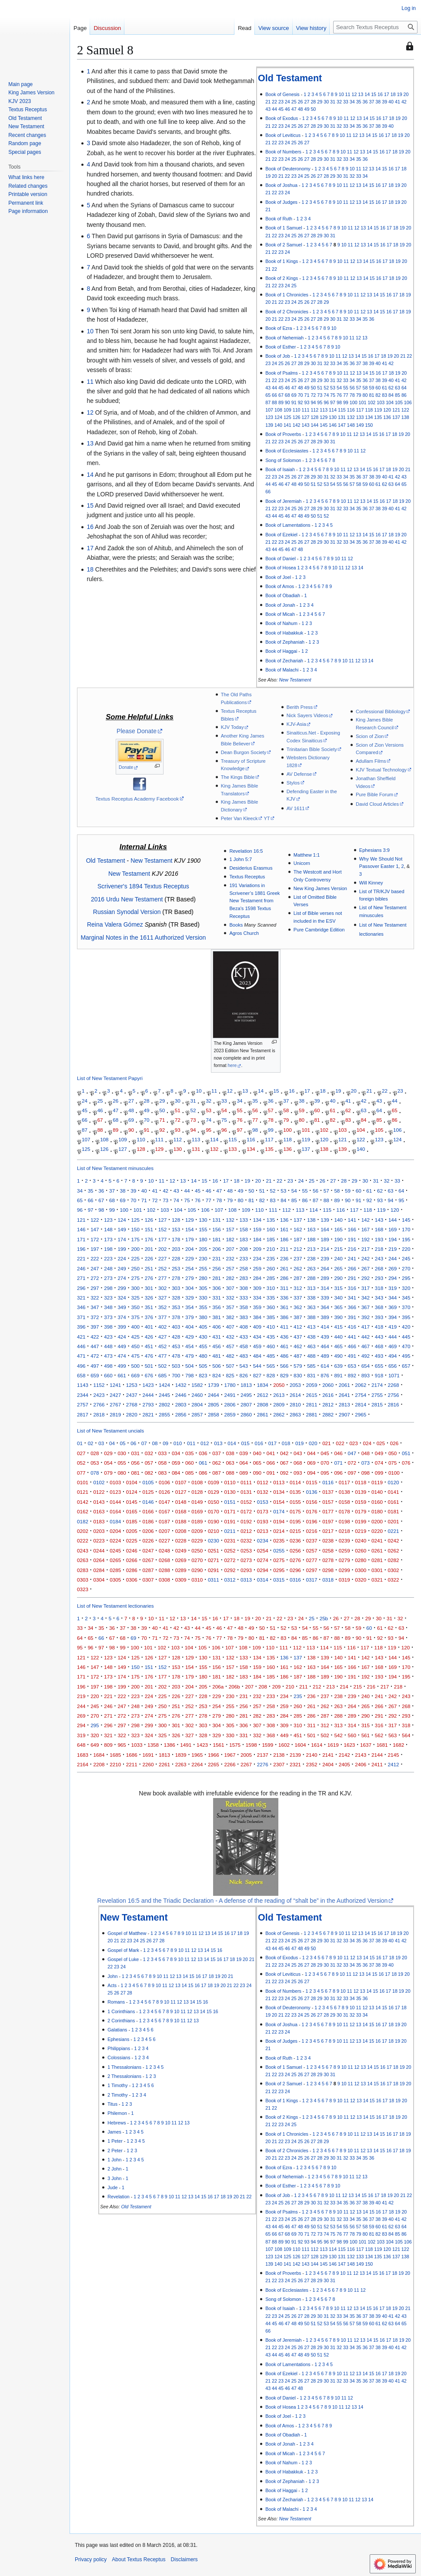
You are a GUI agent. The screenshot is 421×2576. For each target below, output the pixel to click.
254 (189, 1268)
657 (406, 1366)
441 (352, 1337)
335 (271, 1297)
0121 (82, 1492)
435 (271, 1337)
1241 (115, 1385)
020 (313, 1443)
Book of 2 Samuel (283, 244)
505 (203, 1366)
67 (281, 395)
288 (311, 1278)
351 (149, 1307)
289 (325, 1278)
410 (271, 1327)
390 (338, 1317)
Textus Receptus (247, 876)
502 (162, 1366)
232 (230, 1258)
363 (311, 1307)
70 (300, 395)
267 (365, 1268)
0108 (197, 1482)
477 (162, 1356)
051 (406, 1453)
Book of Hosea (280, 567)
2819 (115, 1414)
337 (298, 1297)
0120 (393, 1482)
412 (298, 1327)
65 (268, 395)
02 (91, 1443)
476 (149, 1356)
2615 (311, 1395)
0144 (115, 1502)
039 (244, 1453)
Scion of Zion (370, 736)
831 (311, 1375)
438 (311, 1337)
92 (300, 402)
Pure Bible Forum (374, 794)
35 (358, 101)
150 (369, 425)
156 (216, 1229)
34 (352, 101)
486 (284, 1356)
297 (94, 1288)
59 (371, 387)
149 (360, 425)
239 (325, 1258)
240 (338, 1258)
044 (311, 1453)
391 (352, 1317)
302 (162, 1288)
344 (392, 1297)
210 (271, 1249)
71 (307, 395)
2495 (246, 1395)
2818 (99, 1414)
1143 (82, 1385)
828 (271, 1375)
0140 (377, 1492)
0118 (360, 1482)
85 (397, 395)
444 (392, 1337)
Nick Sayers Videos (307, 715)
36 (365, 101)
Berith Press (300, 707)
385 (271, 1317)
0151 (229, 1502)
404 (189, 1327)
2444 (148, 1395)
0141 (393, 1492)
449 (121, 1346)
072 (352, 1463)
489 (325, 1356)
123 (269, 417)
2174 (377, 1385)
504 (189, 1366)
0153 (262, 1502)
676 (149, 1375)
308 (244, 1288)
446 (81, 1346)
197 (94, 1249)
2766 (99, 1404)
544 (257, 1366)
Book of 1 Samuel (283, 227)
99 (345, 402)
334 (257, 1297)
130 (333, 417)
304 (189, 1288)
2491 (229, 1395)
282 (230, 1278)
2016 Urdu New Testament (127, 899)
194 (392, 1239)
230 (203, 1258)
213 (311, 1249)
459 (257, 1346)
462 (298, 1346)
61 (384, 387)
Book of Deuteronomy (288, 168)
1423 (148, 1385)
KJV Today (232, 727)
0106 (164, 1482)
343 (379, 1297)
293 (379, 1278)
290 (338, 1278)
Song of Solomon (283, 460)
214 (325, 1249)
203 (176, 1249)
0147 (164, 1502)
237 (298, 1258)
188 (311, 1239)
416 (352, 1327)
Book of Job (277, 356)
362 (298, 1307)
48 (300, 109)
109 (287, 409)
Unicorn (302, 863)
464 (325, 1346)
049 (379, 1453)
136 (387, 417)
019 (299, 1443)
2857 (197, 1414)
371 (81, 1317)
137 (396, 417)
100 (354, 402)
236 (284, 1258)
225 (135, 1258)
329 (189, 1297)
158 (244, 1229)
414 (325, 1327)
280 (203, 1278)
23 (281, 101)
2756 (393, 1395)
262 (298, 1268)
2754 (360, 1395)
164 (325, 1229)
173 (108, 1239)
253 (176, 1268)
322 (94, 1297)
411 (284, 1327)
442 (365, 1337)
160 (271, 1229)
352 (162, 1307)
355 (203, 1307)
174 (121, 1239)
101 (363, 402)
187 (298, 1239)
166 (352, 1229)
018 (286, 1443)
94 (313, 402)
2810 (295, 1404)
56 (352, 387)
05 (123, 1443)
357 (230, 1307)
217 (365, 1249)
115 (342, 409)
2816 (393, 1404)
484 (257, 1356)
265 (338, 1268)
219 (392, 1249)
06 (133, 1443)
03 (101, 1443)
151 (149, 1229)
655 (379, 1366)
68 (287, 395)
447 (94, 1346)
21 (268, 101)
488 (311, 1356)
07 (144, 1443)
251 (149, 1268)
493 (379, 1356)
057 (149, 1463)
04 (112, 1443)
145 (323, 425)
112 (314, 409)
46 (287, 109)
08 (154, 1443)
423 (108, 1337)
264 (325, 1268)
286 (284, 1278)
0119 (377, 1482)
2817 (82, 1414)
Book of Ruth (278, 218)
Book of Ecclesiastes (286, 450)
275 (135, 1278)
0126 (164, 1492)
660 (108, 1375)
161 (284, 1229)
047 (352, 1453)
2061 (344, 1385)
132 (351, 417)
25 (294, 101)
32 (339, 101)
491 (352, 1356)
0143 (99, 1502)
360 (271, 1307)
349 (121, 1307)
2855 (164, 1414)
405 (203, 1327)
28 (313, 101)
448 (108, 1346)
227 (162, 1258)
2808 (262, 1404)
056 (135, 1463)
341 (352, 1297)
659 (94, 1375)
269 (392, 1268)
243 (379, 1258)
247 (94, 1268)
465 (338, 1346)
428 (176, 1337)
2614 (295, 1395)
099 (379, 1473)
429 (189, 1337)
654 (365, 1366)
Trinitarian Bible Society (312, 749)
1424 (164, 1385)
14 (367, 94)
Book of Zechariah (284, 660)
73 (319, 395)
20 (406, 94)
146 (333, 425)
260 (271, 1268)
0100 (394, 1473)
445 (406, 1337)
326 (149, 1297)
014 (231, 1443)
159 (257, 1229)
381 (216, 1317)
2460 (197, 1395)
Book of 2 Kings (281, 278)
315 (338, 1288)
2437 (131, 1395)
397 (94, 1327)
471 (81, 1356)
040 (257, 1453)
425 (135, 1337)
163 (311, 1229)
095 (325, 1473)
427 (162, 1337)
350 (135, 1307)
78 (352, 395)
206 (216, 1249)
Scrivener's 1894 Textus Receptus (143, 886)
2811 (311, 1404)
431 (216, 1337)
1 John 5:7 (240, 859)
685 (162, 1375)
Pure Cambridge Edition (319, 929)
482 (230, 1356)
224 (121, 1258)
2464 (213, 1395)
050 (392, 1453)
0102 (99, 1482)
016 (259, 1443)
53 (332, 387)
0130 (229, 1492)
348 (108, 1307)
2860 (246, 1414)
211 (284, 1249)
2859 (229, 1414)
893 (365, 1375)
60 (378, 387)
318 (379, 1288)
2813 (344, 1404)
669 (135, 1375)
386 (284, 1317)
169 (392, 1229)
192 (365, 1239)
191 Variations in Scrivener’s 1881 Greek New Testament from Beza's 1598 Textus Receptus (254, 901)
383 (244, 1317)
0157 (328, 1502)
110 (297, 409)
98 (339, 402)
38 (378, 101)
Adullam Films (371, 761)
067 (284, 1463)
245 (406, 1258)
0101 (82, 1482)
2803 (181, 1404)
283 (244, 1278)
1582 (197, 1385)
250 (135, 1268)
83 (384, 395)
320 (406, 1288)
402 (162, 1327)
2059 (311, 1385)
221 (81, 1258)
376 (149, 1317)
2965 (360, 1414)
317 (365, 1288)
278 (176, 1278)
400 (135, 1327)
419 (392, 1327)
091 (271, 1473)
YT (267, 818)
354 (189, 1307)
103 (380, 402)
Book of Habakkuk (284, 632)
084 (176, 1473)
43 (268, 109)
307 (230, 1288)
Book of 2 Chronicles (286, 311)
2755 (377, 1395)
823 (203, 1375)
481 (216, 1356)
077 (81, 1473)
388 (311, 1317)
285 (271, 1278)
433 (244, 1337)
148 (351, 425)
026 (394, 1443)
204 (189, 1249)
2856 (181, 1414)
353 (176, 1307)
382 (230, 1317)
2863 (295, 1414)
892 (352, 1375)
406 (216, 1327)
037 (216, 1453)
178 (176, 1239)
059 (176, 1463)
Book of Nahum (281, 623)
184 (257, 1239)
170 (406, 1229)
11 (348, 94)
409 (257, 1327)
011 (191, 1443)
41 (397, 101)
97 (332, 402)
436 (284, 1337)
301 (149, 1288)
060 (189, 1463)
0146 (148, 1502)
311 (284, 1288)
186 (284, 1239)
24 (287, 101)
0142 (82, 1502)
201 (149, 1249)
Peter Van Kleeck (239, 818)
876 (325, 1375)
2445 (164, 1395)
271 (81, 1278)
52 (326, 387)
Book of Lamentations (288, 525)
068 (298, 1463)
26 (300, 101)
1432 (181, 1385)
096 (338, 1473)
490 (338, 1356)
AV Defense (299, 774)
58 (365, 387)
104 (390, 402)
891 (338, 1375)
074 (379, 1463)
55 (345, 387)
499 (121, 1366)
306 (216, 1288)
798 (189, 1375)
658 (81, 1375)
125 (287, 417)
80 (365, 395)
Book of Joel (278, 577)
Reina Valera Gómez (115, 924)
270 (406, 1268)
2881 (311, 1414)
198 (108, 1249)
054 (108, 1463)
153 (176, 1229)
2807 (246, 1404)
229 (189, 1258)
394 (392, 1317)
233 (244, 1258)
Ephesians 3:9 (374, 850)
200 (135, 1249)
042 (284, 1453)
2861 (262, 1414)
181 (216, 1239)
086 (203, 1473)
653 (352, 1366)
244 (392, 1258)
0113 (278, 1482)
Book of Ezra (278, 328)
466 (352, 1346)
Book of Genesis (282, 94)
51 (319, 387)
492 (365, 1356)
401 (149, 1327)
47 (294, 109)
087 (216, 1473)
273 (108, 1278)
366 (352, 1307)
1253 (131, 1385)
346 (81, 1307)
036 (203, 1453)
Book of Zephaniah (284, 642)
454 (189, 1346)
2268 (393, 1385)
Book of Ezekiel (281, 534)
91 (294, 402)
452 (162, 1346)
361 (284, 1307)
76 (339, 395)
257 (230, 1268)
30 (326, 101)
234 (257, 1258)
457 (230, 1346)
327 (162, 1297)
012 (204, 1443)
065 (257, 1463)
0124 (131, 1492)
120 (387, 409)
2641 (344, 1395)
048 (365, 1453)
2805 (213, 1404)
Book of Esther (280, 346)
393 (379, 1317)
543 (244, 1366)
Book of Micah (280, 614)
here (232, 1065)
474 (121, 1356)
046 (338, 1453)
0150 (213, 1502)
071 (338, 1463)
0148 (181, 1502)
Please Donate (137, 731)
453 (176, 1346)
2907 (344, 1414)
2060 (328, 1385)
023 (353, 1443)
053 (94, 1463)
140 (278, 425)
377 (162, 1317)
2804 (197, 1404)
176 (149, 1239)
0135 (295, 1492)
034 (176, 1453)
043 (298, 1453)
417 (365, 1327)
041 (271, 1453)
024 (367, 1443)
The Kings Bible (238, 777)
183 (244, 1239)
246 (81, 1268)
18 (393, 94)
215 (338, 1249)
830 (298, 1375)
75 (332, 395)
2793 (148, 1404)
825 (230, 1375)
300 (135, 1288)
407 (230, 1327)
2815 (377, 1404)
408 (244, 1327)
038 (230, 1453)
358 (244, 1307)
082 (149, 1473)
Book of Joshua (281, 185)
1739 (213, 1385)
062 (216, 1463)
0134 (278, 1492)
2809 (278, 1404)
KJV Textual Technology (381, 769)
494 (392, 1356)
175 (135, 1239)
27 (307, 101)
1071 (394, 1375)
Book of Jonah (280, 605)
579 (298, 1366)
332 (230, 1297)
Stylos (293, 782)
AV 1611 (296, 808)
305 (203, 1288)
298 (108, 1288)
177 (162, 1239)
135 (378, 417)
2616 (328, 1395)
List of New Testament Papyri (110, 1078)
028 (94, 1453)
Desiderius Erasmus (250, 868)
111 (306, 409)
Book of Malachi (281, 669)
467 (365, 1346)
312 (298, 1288)
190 (338, 1239)
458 (244, 1346)
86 (404, 395)
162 (298, 1229)
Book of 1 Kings (281, 261)
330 (203, 1297)
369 (392, 1307)
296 (81, 1288)
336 (284, 1297)
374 (121, 1317)
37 (371, 101)
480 (203, 1356)
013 (218, 1443)
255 (203, 1268)
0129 (213, 1492)
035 (189, 1453)
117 (360, 409)
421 (81, 1337)
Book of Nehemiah (284, 337)
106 (408, 402)
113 (323, 409)
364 (325, 1307)
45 (281, 109)
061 (203, 1463)
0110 (229, 1482)
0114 (295, 1482)
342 (365, 1297)
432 (230, 1337)
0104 (131, 1482)
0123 (115, 1492)
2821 (148, 1414)
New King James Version (320, 888)
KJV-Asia (296, 724)
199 (121, 1249)
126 (297, 417)
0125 (148, 1492)
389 (325, 1317)
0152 (246, 1502)
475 (135, 1356)
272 (94, 1278)
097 (352, 1473)
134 (369, 417)
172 (94, 1239)
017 (272, 1443)
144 (314, 425)
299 (121, 1288)
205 (203, 1249)
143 (306, 425)
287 (298, 1278)
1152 (99, 1385)
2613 (278, 1395)
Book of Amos (279, 586)
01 (80, 1443)
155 (203, 1229)
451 (149, 1346)
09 (165, 1443)
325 (135, 1297)
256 (216, 1268)
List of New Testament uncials (110, 1430)
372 (94, 1317)
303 (176, 1288)
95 (319, 402)
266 (352, 1268)
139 (269, 425)
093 (298, 1473)
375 (135, 1317)
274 (121, 1278)
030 (121, 1453)
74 (326, 395)
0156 (311, 1502)
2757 (82, 1404)
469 (392, 1346)
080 (121, 1473)
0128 (197, 1492)
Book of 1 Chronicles (286, 294)
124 (278, 417)
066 (271, 1463)
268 (379, 1268)
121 (396, 409)
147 (342, 425)
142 (297, 425)
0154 (278, 1502)
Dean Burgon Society (244, 752)
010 (178, 1443)
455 (203, 1346)
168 (379, 1229)
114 (333, 409)
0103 (115, 1482)
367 (365, 1307)
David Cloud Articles (377, 804)
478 (176, 1356)
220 (406, 1249)
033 (162, 1453)
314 (325, 1288)
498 (108, 1366)
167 (365, 1229)
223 (108, 1258)
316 (352, 1288)
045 (325, 1453)
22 (274, 101)
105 (399, 402)
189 (325, 1239)
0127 (181, 1492)
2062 (360, 1385)
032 (149, 1453)
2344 (82, 1395)
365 (338, 1307)
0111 (246, 1482)
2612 (262, 1395)
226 (149, 1258)
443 (379, 1337)
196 (81, 1249)
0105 (148, 1482)
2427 (115, 1395)
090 (257, 1473)
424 (121, 1337)
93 (307, 402)
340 (338, 1297)
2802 (164, 1404)
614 (325, 1366)
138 (405, 417)
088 (230, 1473)
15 (373, 94)
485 (271, 1356)
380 (203, 1317)
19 (399, 94)
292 (365, 1278)
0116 (328, 1482)
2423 (99, 1395)
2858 (213, 1414)
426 (149, 1337)
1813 (246, 1385)
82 (378, 395)
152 (162, 1229)
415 (338, 1327)
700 (176, 1375)
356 (216, 1307)
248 (108, 1268)
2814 (360, 1404)
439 (325, 1337)
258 (244, 1268)
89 (281, 402)
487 (298, 1356)
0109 (213, 1482)
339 (325, 1297)
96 (326, 402)
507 (230, 1366)
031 (135, 1453)
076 (406, 1463)
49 (307, 109)
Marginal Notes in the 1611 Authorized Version (143, 937)
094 (311, 1473)
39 (384, 101)
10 (341, 94)
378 (176, 1317)
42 (404, 101)
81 (371, 395)
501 (149, 1366)
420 (406, 1327)
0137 (328, 1492)
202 (162, 1249)
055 (121, 1463)
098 (365, 1473)
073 (365, 1463)
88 (274, 402)
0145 (131, 1502)
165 (338, 1229)
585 (311, 1366)
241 (352, 1258)
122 (405, 409)
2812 (328, 1404)
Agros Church (244, 933)
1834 (262, 1385)
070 (325, 1463)
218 (379, 1249)
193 (379, 1239)
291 (352, 1278)
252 (162, 1268)
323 (108, 1297)
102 (371, 402)
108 (278, 409)
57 (358, 387)
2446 (181, 1395)
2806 (229, 1404)
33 (345, 101)
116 (351, 409)
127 (306, 417)
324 (121, 1297)
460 (271, 1346)
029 (108, 1453)
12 (354, 94)
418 (379, 1327)
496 (81, 1366)
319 (392, 1288)
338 (311, 1297)
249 (121, 1268)
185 (271, 1239)
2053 (295, 1385)
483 (244, 1356)
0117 (344, 1482)
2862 (278, 1414)
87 (268, 402)
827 (257, 1375)
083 (162, 1473)
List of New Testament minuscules (115, 1168)
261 (284, 1268)
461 (284, 1346)
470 (406, 1346)
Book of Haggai (281, 651)
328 (176, 1297)
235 (271, 1258)
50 (313, 109)
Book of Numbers (283, 151)
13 (360, 94)
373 (108, 1317)
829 (284, 1375)
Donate (126, 767)
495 (406, 1356)
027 (81, 1453)
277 (162, 1278)
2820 (131, 1414)
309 (257, 1288)
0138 (344, 1492)
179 (189, 1239)
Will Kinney (371, 882)
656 (392, 1366)
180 (203, 1239)
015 (245, 1443)
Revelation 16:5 (246, 851)
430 (203, 1337)
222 (94, 1258)
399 (121, 1327)
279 (189, 1278)
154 (189, 1229)
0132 (262, 1492)
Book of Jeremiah (283, 501)
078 (94, 1473)
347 (94, 1307)
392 (365, 1317)
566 (284, 1366)
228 (176, 1258)
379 (189, 1317)
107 (269, 409)
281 (216, 1278)
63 (397, 387)
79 (358, 395)
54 (339, 387)
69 (294, 395)
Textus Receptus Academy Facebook (137, 798)
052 (81, 1463)
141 (287, 425)
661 (121, 1375)
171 (81, 1239)
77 (345, 395)
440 (338, 1337)
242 (365, 1258)
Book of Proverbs (283, 434)
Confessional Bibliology (381, 711)
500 (135, 1366)
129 (323, 417)
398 (108, 1327)
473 (108, 1356)
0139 (360, 1492)
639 (338, 1366)
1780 (229, 1385)
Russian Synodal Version (127, 911)
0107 (181, 1482)
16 (380, 94)
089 (244, 1473)
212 (298, 1249)
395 (406, 1317)
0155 (295, 1502)
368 (379, 1307)
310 (271, 1288)
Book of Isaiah (280, 469)
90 (287, 402)
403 (176, 1327)
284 (257, 1278)
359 (257, 1307)
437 (298, 1337)
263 (311, 1268)
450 (135, 1346)
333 (244, 1297)
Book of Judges (281, 202)
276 (149, 1278)
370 (406, 1307)
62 (391, 387)
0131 (246, 1492)
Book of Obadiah (282, 595)
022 (340, 1443)
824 (216, 1375)
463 (311, 1346)
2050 (278, 1385)
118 (369, 409)
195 (406, 1239)
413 (311, 1327)
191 (352, 1239)
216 (352, 1249)
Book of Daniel (280, 558)
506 (216, 1366)
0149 (197, 1502)
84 (391, 395)
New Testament (295, 679)
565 (271, 1366)
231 (216, 1258)
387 (298, 1317)
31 (332, 101)
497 (94, 1366)
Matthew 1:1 (307, 855)
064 (244, 1463)
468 (379, 1346)
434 (257, 1337)
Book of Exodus (281, 118)
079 (108, 1473)
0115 (311, 1482)
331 (216, 1297)
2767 (115, 1404)
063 (230, 1463)
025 (381, 1443)
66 (274, 395)
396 (81, 1327)
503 (176, 1366)
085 (189, 1473)
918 (379, 1375)
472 (94, 1356)
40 (391, 101)
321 (81, 1297)
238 (311, 1258)
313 (311, 1288)
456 (216, 1346)
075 (392, 1463)
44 (274, 109)
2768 (131, 1404)
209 (257, 1249)
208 (244, 1249)
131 (342, 417)
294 (392, 1278)
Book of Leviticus (283, 135)
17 (386, 94)
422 (94, 1337)
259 (257, 1268)
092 (284, 1473)
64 (404, 387)
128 (314, 417)
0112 (262, 1482)
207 (230, 1249)
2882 (328, 1414)
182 (230, 1239)
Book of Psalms (281, 373)
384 (257, 1317)
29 (319, 101)
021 (326, 1443)
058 (162, 1463)
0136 (311, 1492)
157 (230, 1229)
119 (378, 409)
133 (360, 417)
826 (244, 1375)
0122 (99, 1492)
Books (236, 924)
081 (135, 1473)
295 (406, 1278)
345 (406, 1297)
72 (313, 395)
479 (189, 1356)
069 (311, 1463)
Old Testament (290, 78)
